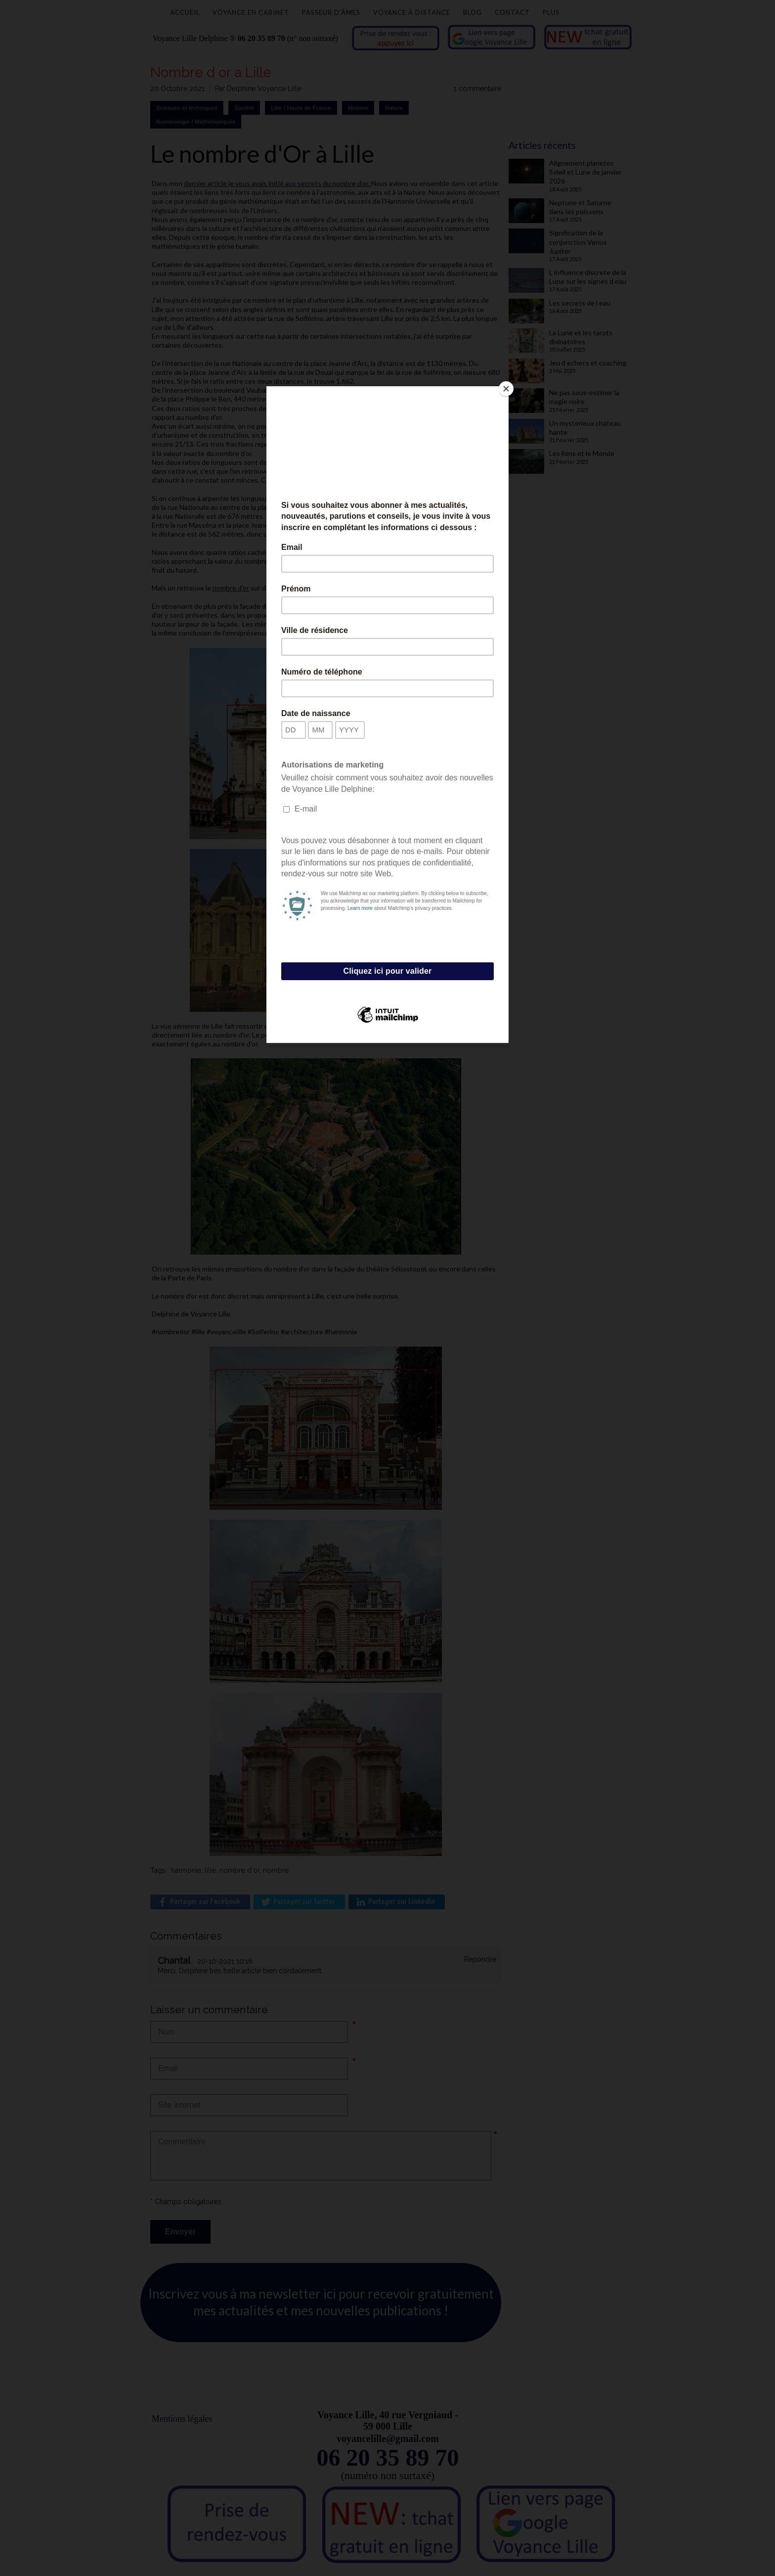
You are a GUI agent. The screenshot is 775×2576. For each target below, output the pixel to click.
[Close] (506, 388)
